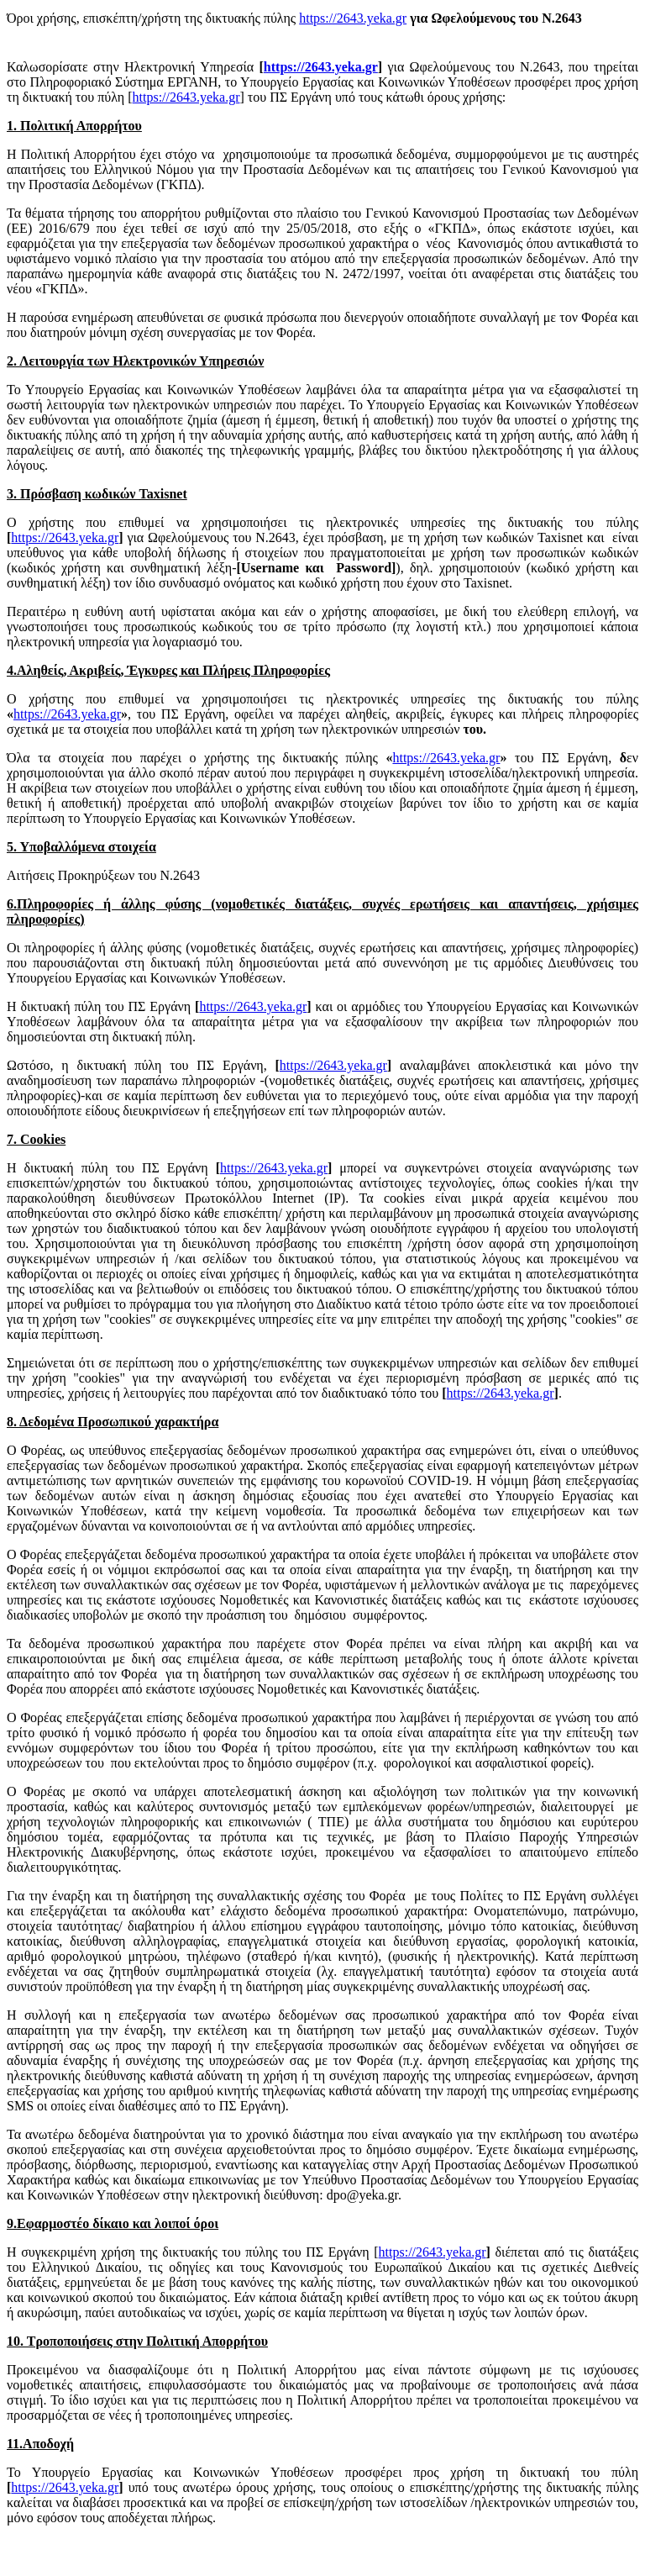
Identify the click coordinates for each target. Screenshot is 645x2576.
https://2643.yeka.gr (352, 18)
